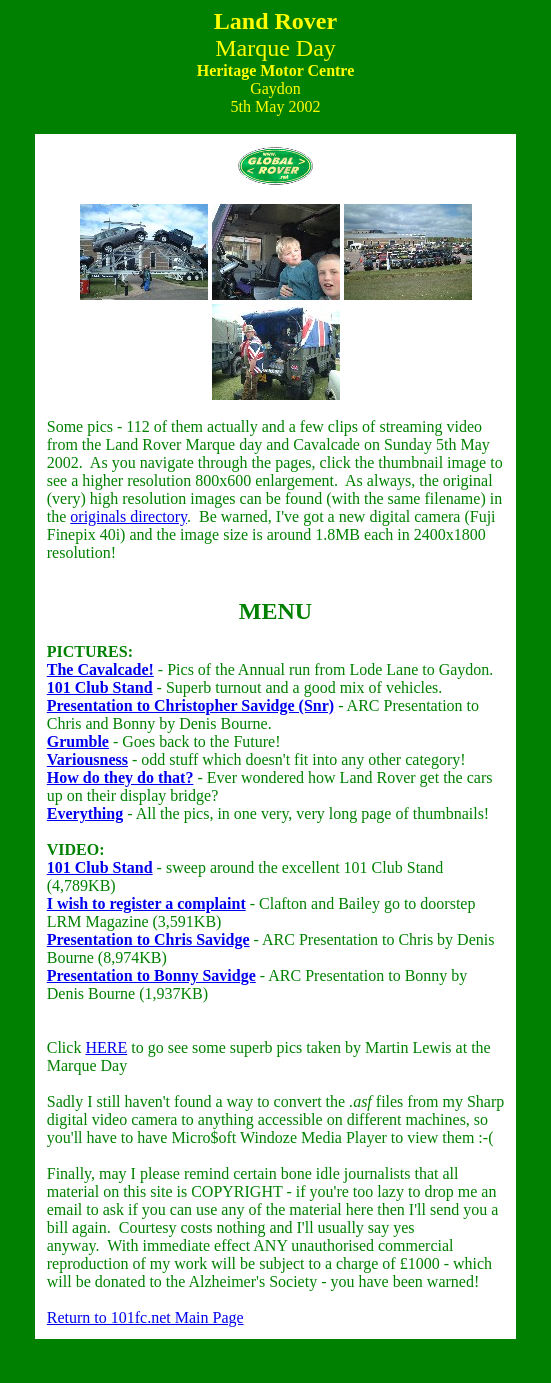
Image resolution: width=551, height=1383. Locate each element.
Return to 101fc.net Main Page (145, 1317)
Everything (85, 813)
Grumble (78, 741)
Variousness (87, 759)
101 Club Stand (100, 687)
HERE (106, 1047)
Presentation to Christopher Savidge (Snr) (190, 705)
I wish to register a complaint (146, 903)
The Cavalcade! (100, 669)
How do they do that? (120, 777)
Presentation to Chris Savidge (148, 939)
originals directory (128, 516)
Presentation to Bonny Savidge (151, 975)
